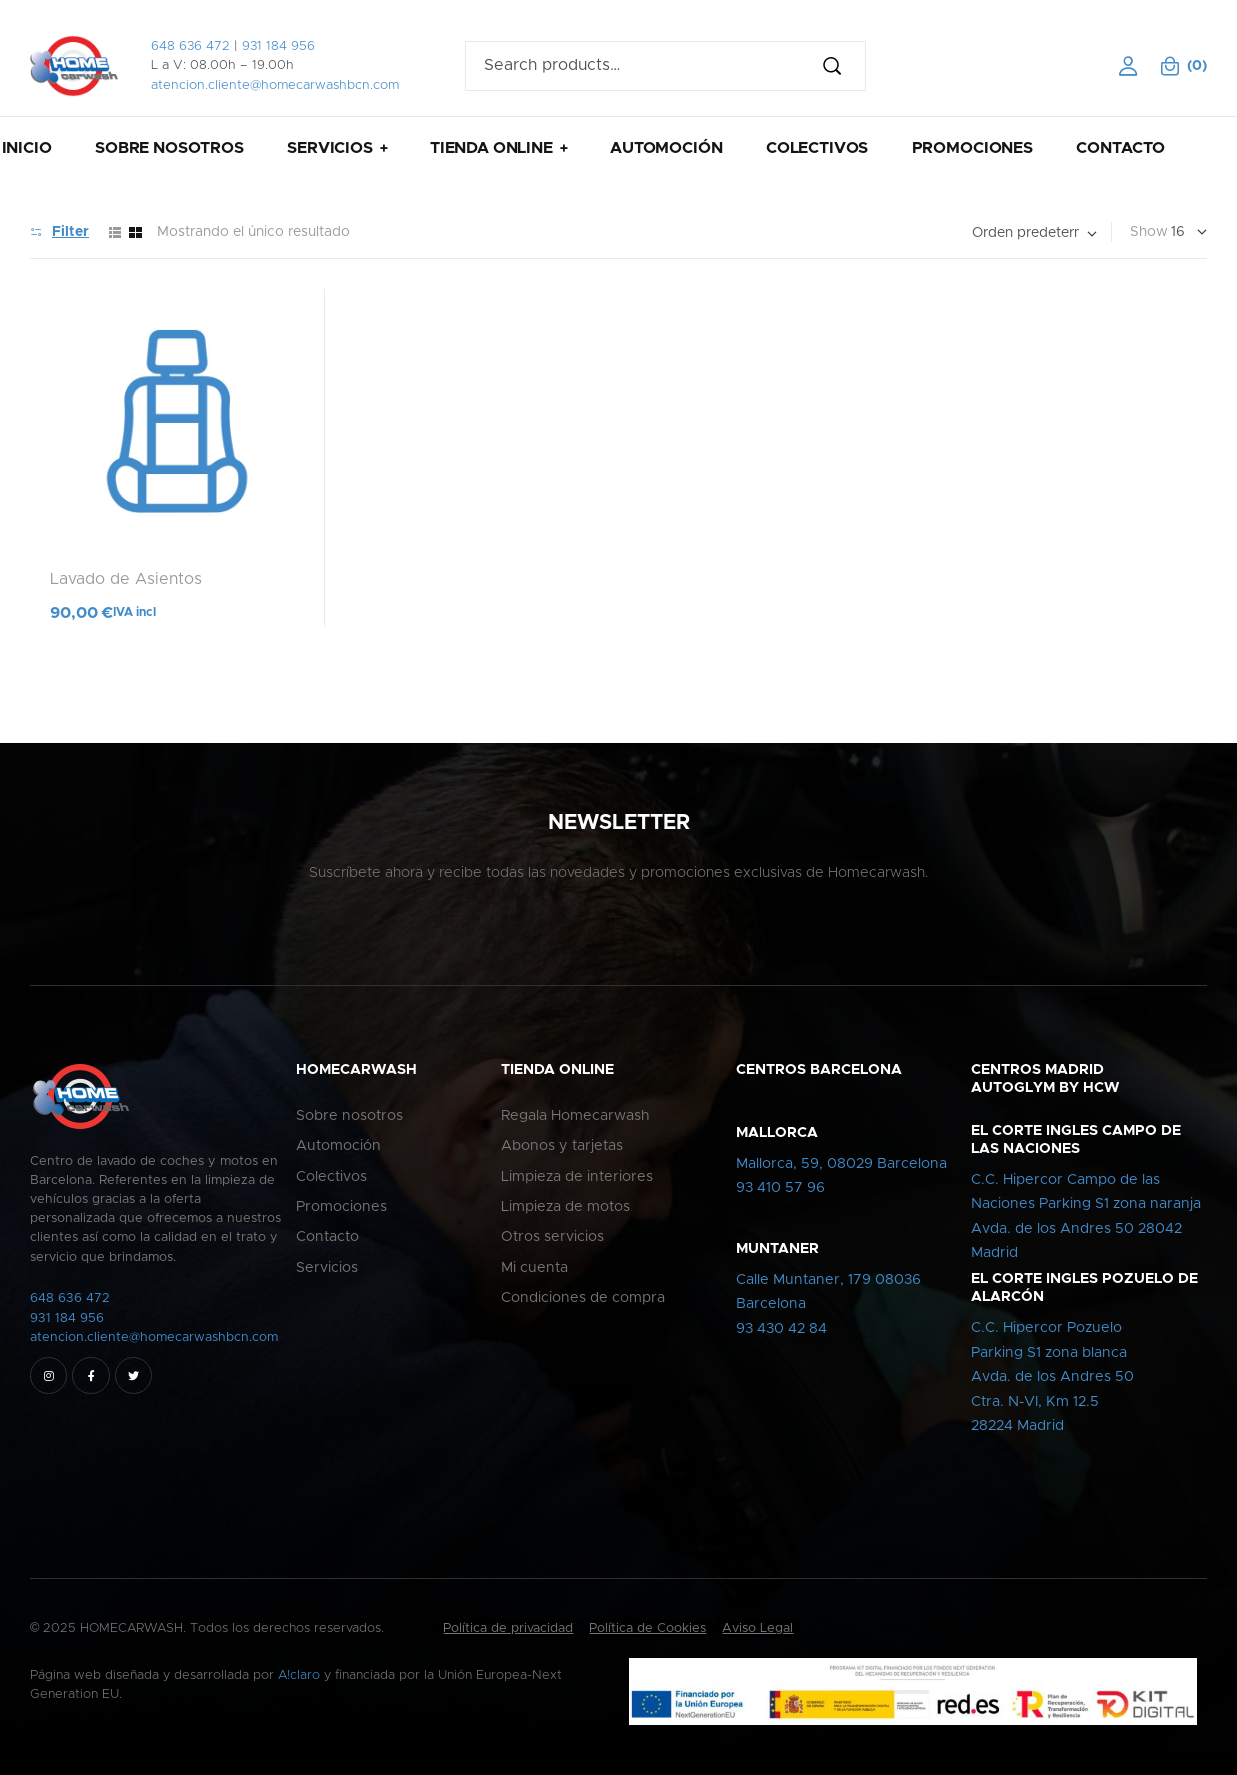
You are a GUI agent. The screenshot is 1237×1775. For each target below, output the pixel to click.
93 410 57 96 (780, 1188)
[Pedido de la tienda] (1034, 233)
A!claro (299, 1675)
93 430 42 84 (781, 1329)
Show (1149, 232)
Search (841, 66)
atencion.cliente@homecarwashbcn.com (275, 85)
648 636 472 (190, 46)
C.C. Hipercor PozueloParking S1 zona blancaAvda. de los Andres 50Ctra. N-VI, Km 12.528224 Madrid (1052, 1377)
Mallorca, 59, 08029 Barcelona (841, 1164)
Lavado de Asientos (126, 579)
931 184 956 (278, 46)
